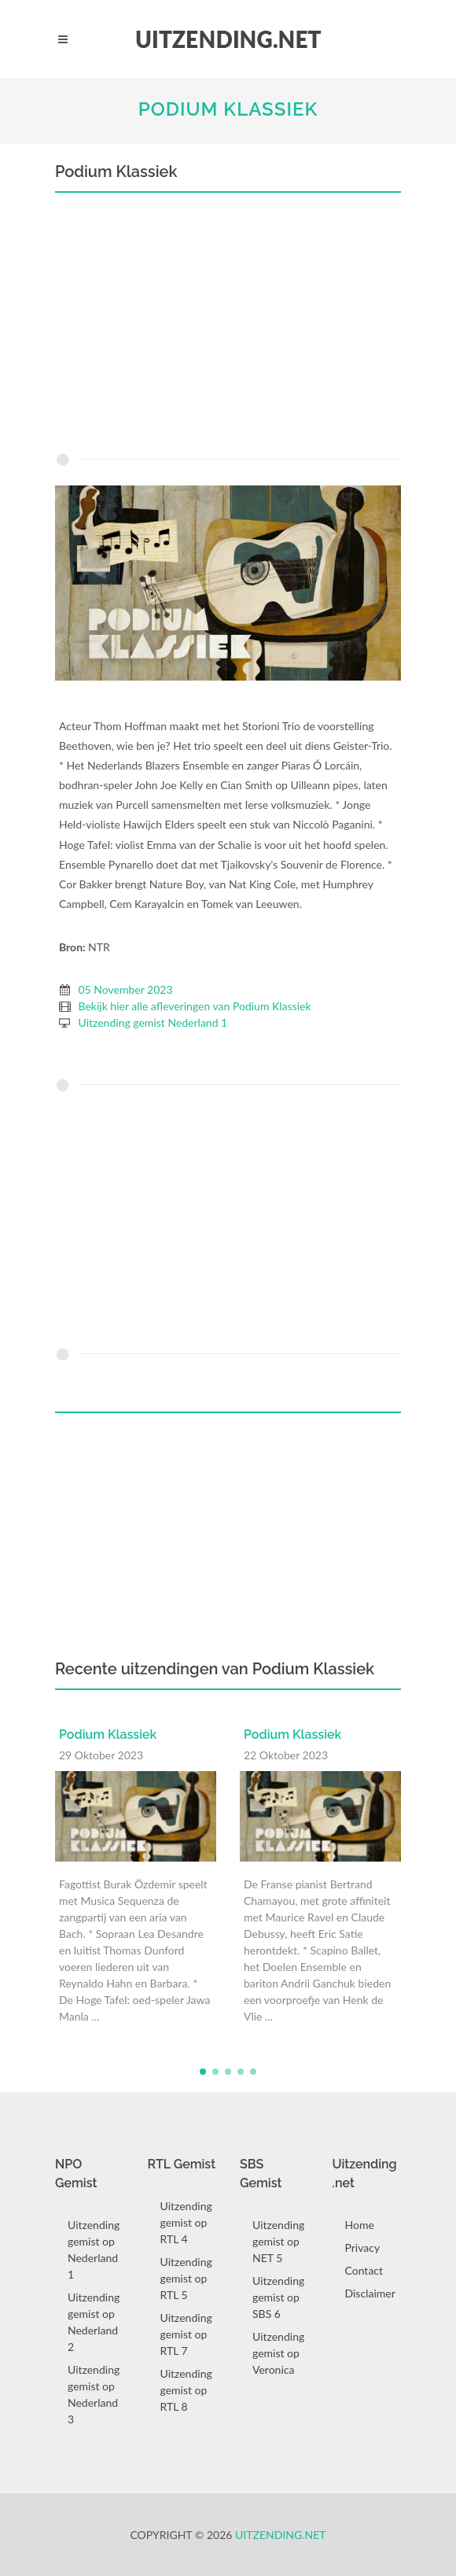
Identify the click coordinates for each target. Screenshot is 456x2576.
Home (359, 2224)
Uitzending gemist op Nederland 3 (94, 2394)
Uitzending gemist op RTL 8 (186, 2390)
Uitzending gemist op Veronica (278, 2353)
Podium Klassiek (228, 109)
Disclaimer (370, 2293)
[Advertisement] (228, 326)
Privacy (363, 2247)
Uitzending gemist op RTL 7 (186, 2334)
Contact (364, 2270)
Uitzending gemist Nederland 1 (153, 1022)
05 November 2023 (126, 989)
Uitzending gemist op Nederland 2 (94, 2321)
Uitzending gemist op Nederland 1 (94, 2249)
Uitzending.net (280, 2534)
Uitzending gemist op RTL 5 (186, 2278)
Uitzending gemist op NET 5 (278, 2241)
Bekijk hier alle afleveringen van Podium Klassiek (195, 1006)
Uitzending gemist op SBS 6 (278, 2297)
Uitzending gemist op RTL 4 (186, 2222)
